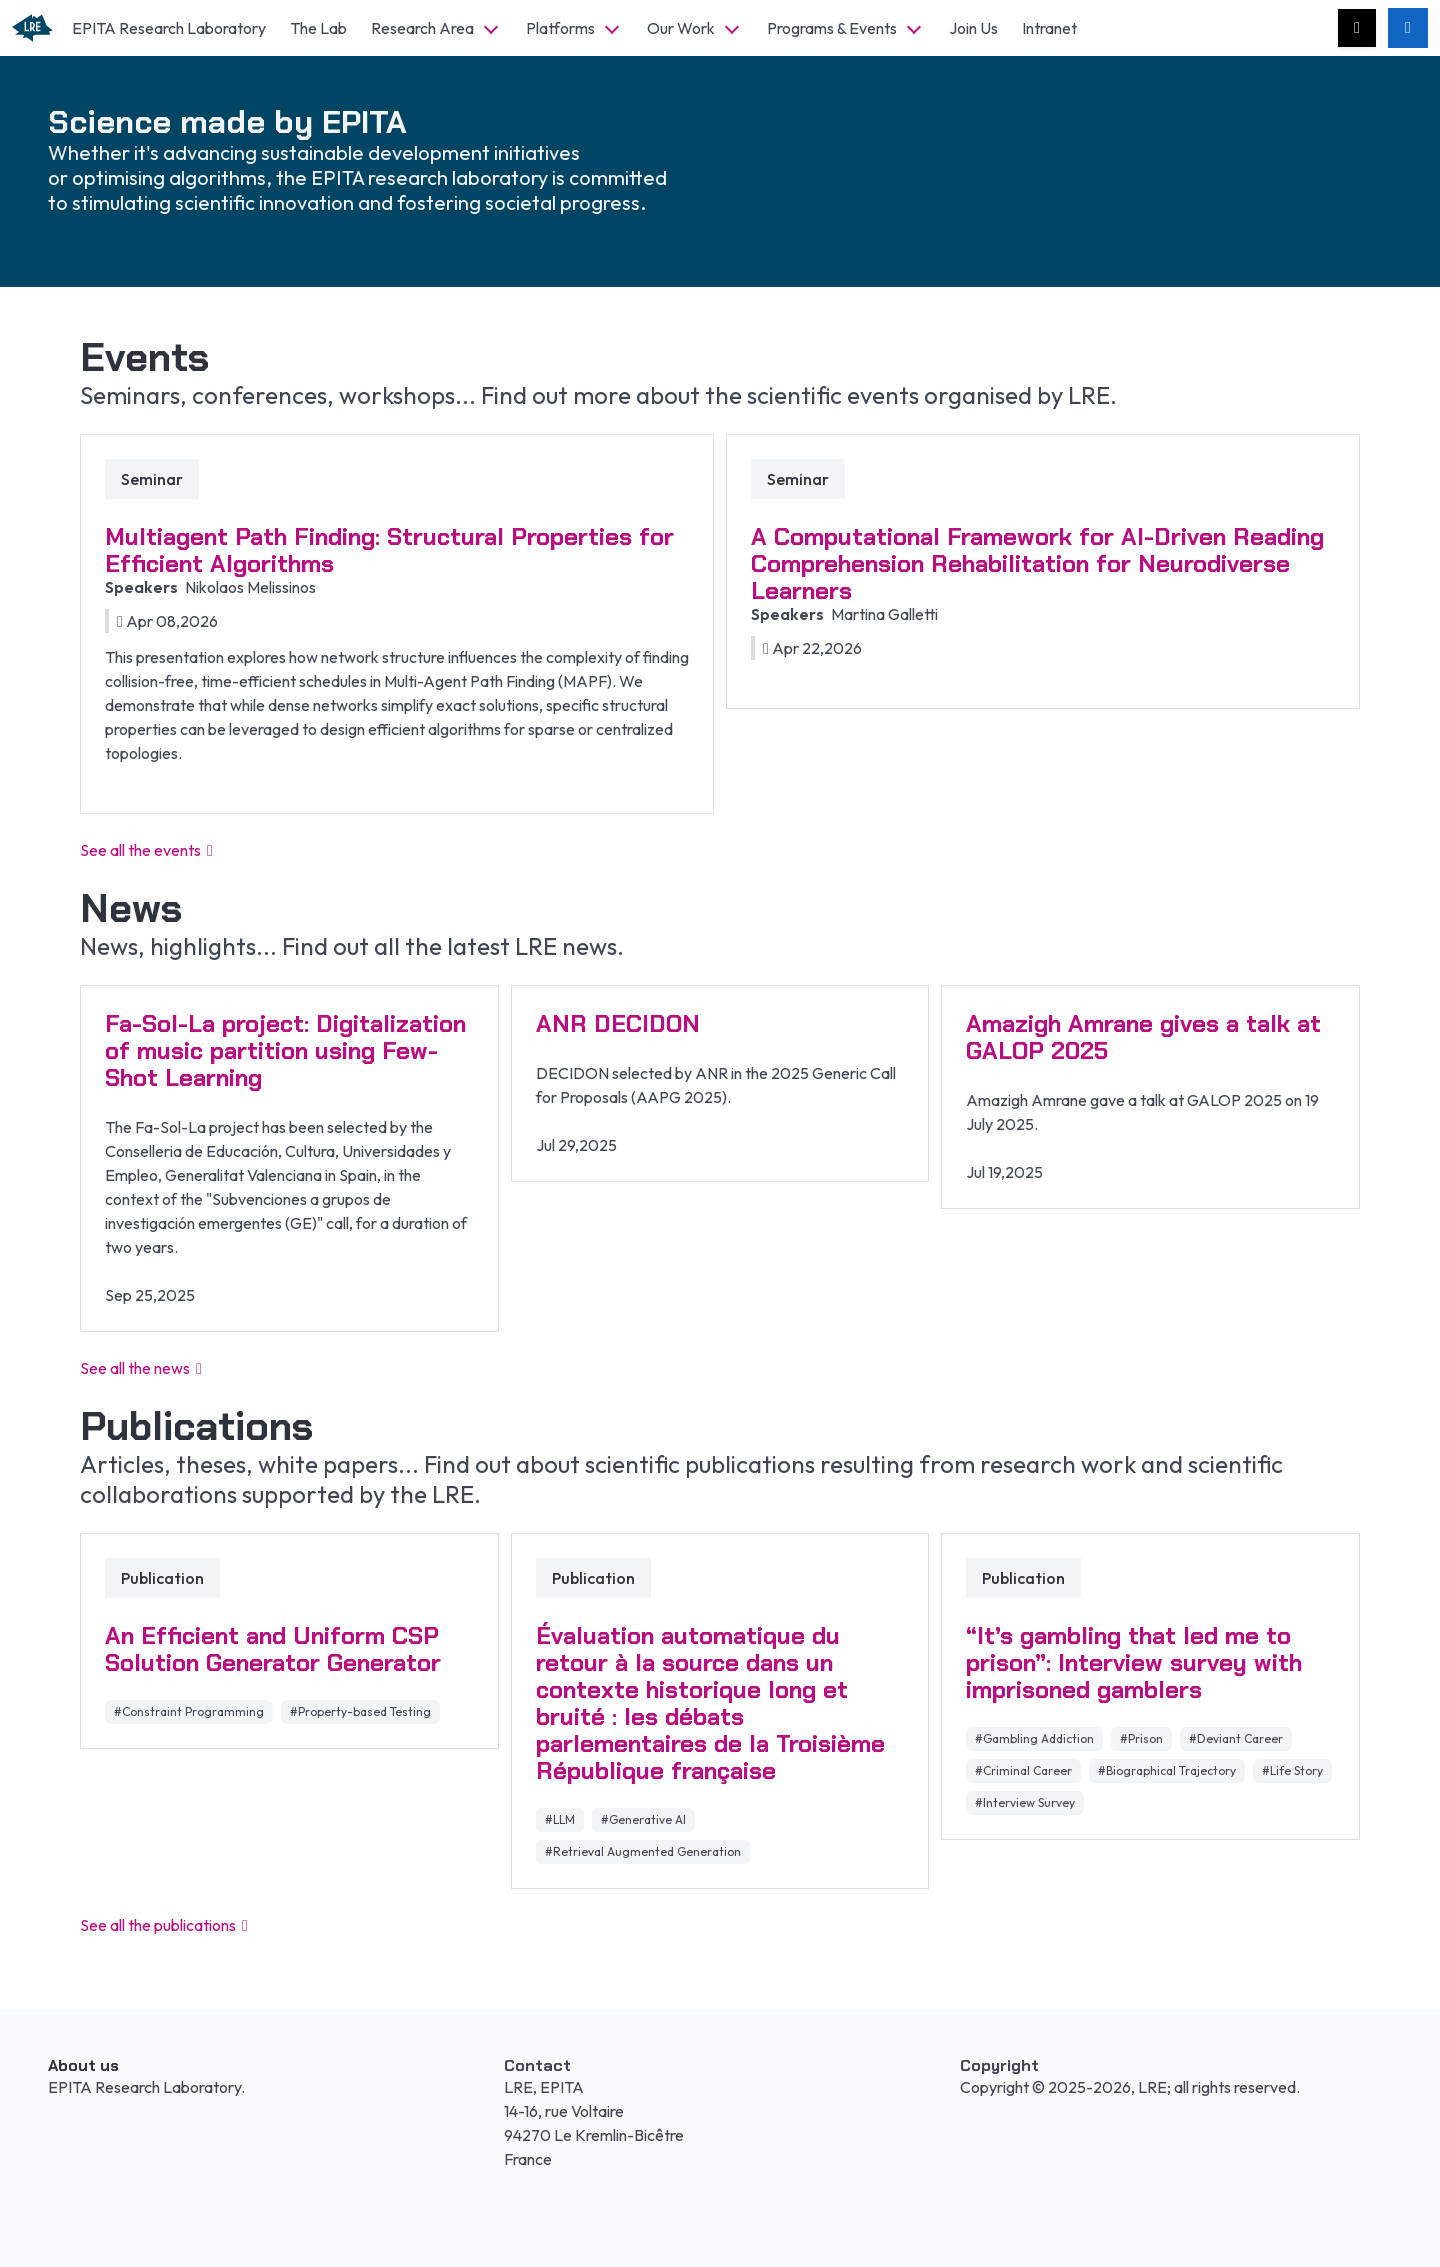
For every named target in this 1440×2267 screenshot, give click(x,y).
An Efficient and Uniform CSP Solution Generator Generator (273, 1649)
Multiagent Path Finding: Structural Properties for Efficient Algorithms (389, 550)
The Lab (318, 28)
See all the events (146, 850)
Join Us (973, 28)
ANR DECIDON (618, 1023)
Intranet (1049, 28)
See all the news (141, 1368)
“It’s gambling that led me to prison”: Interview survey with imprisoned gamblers (1134, 1662)
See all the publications (164, 1925)
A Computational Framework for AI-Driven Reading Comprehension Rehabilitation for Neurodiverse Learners (1037, 563)
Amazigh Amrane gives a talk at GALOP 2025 (1143, 1037)
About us (83, 2065)
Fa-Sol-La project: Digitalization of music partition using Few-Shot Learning (285, 1050)
